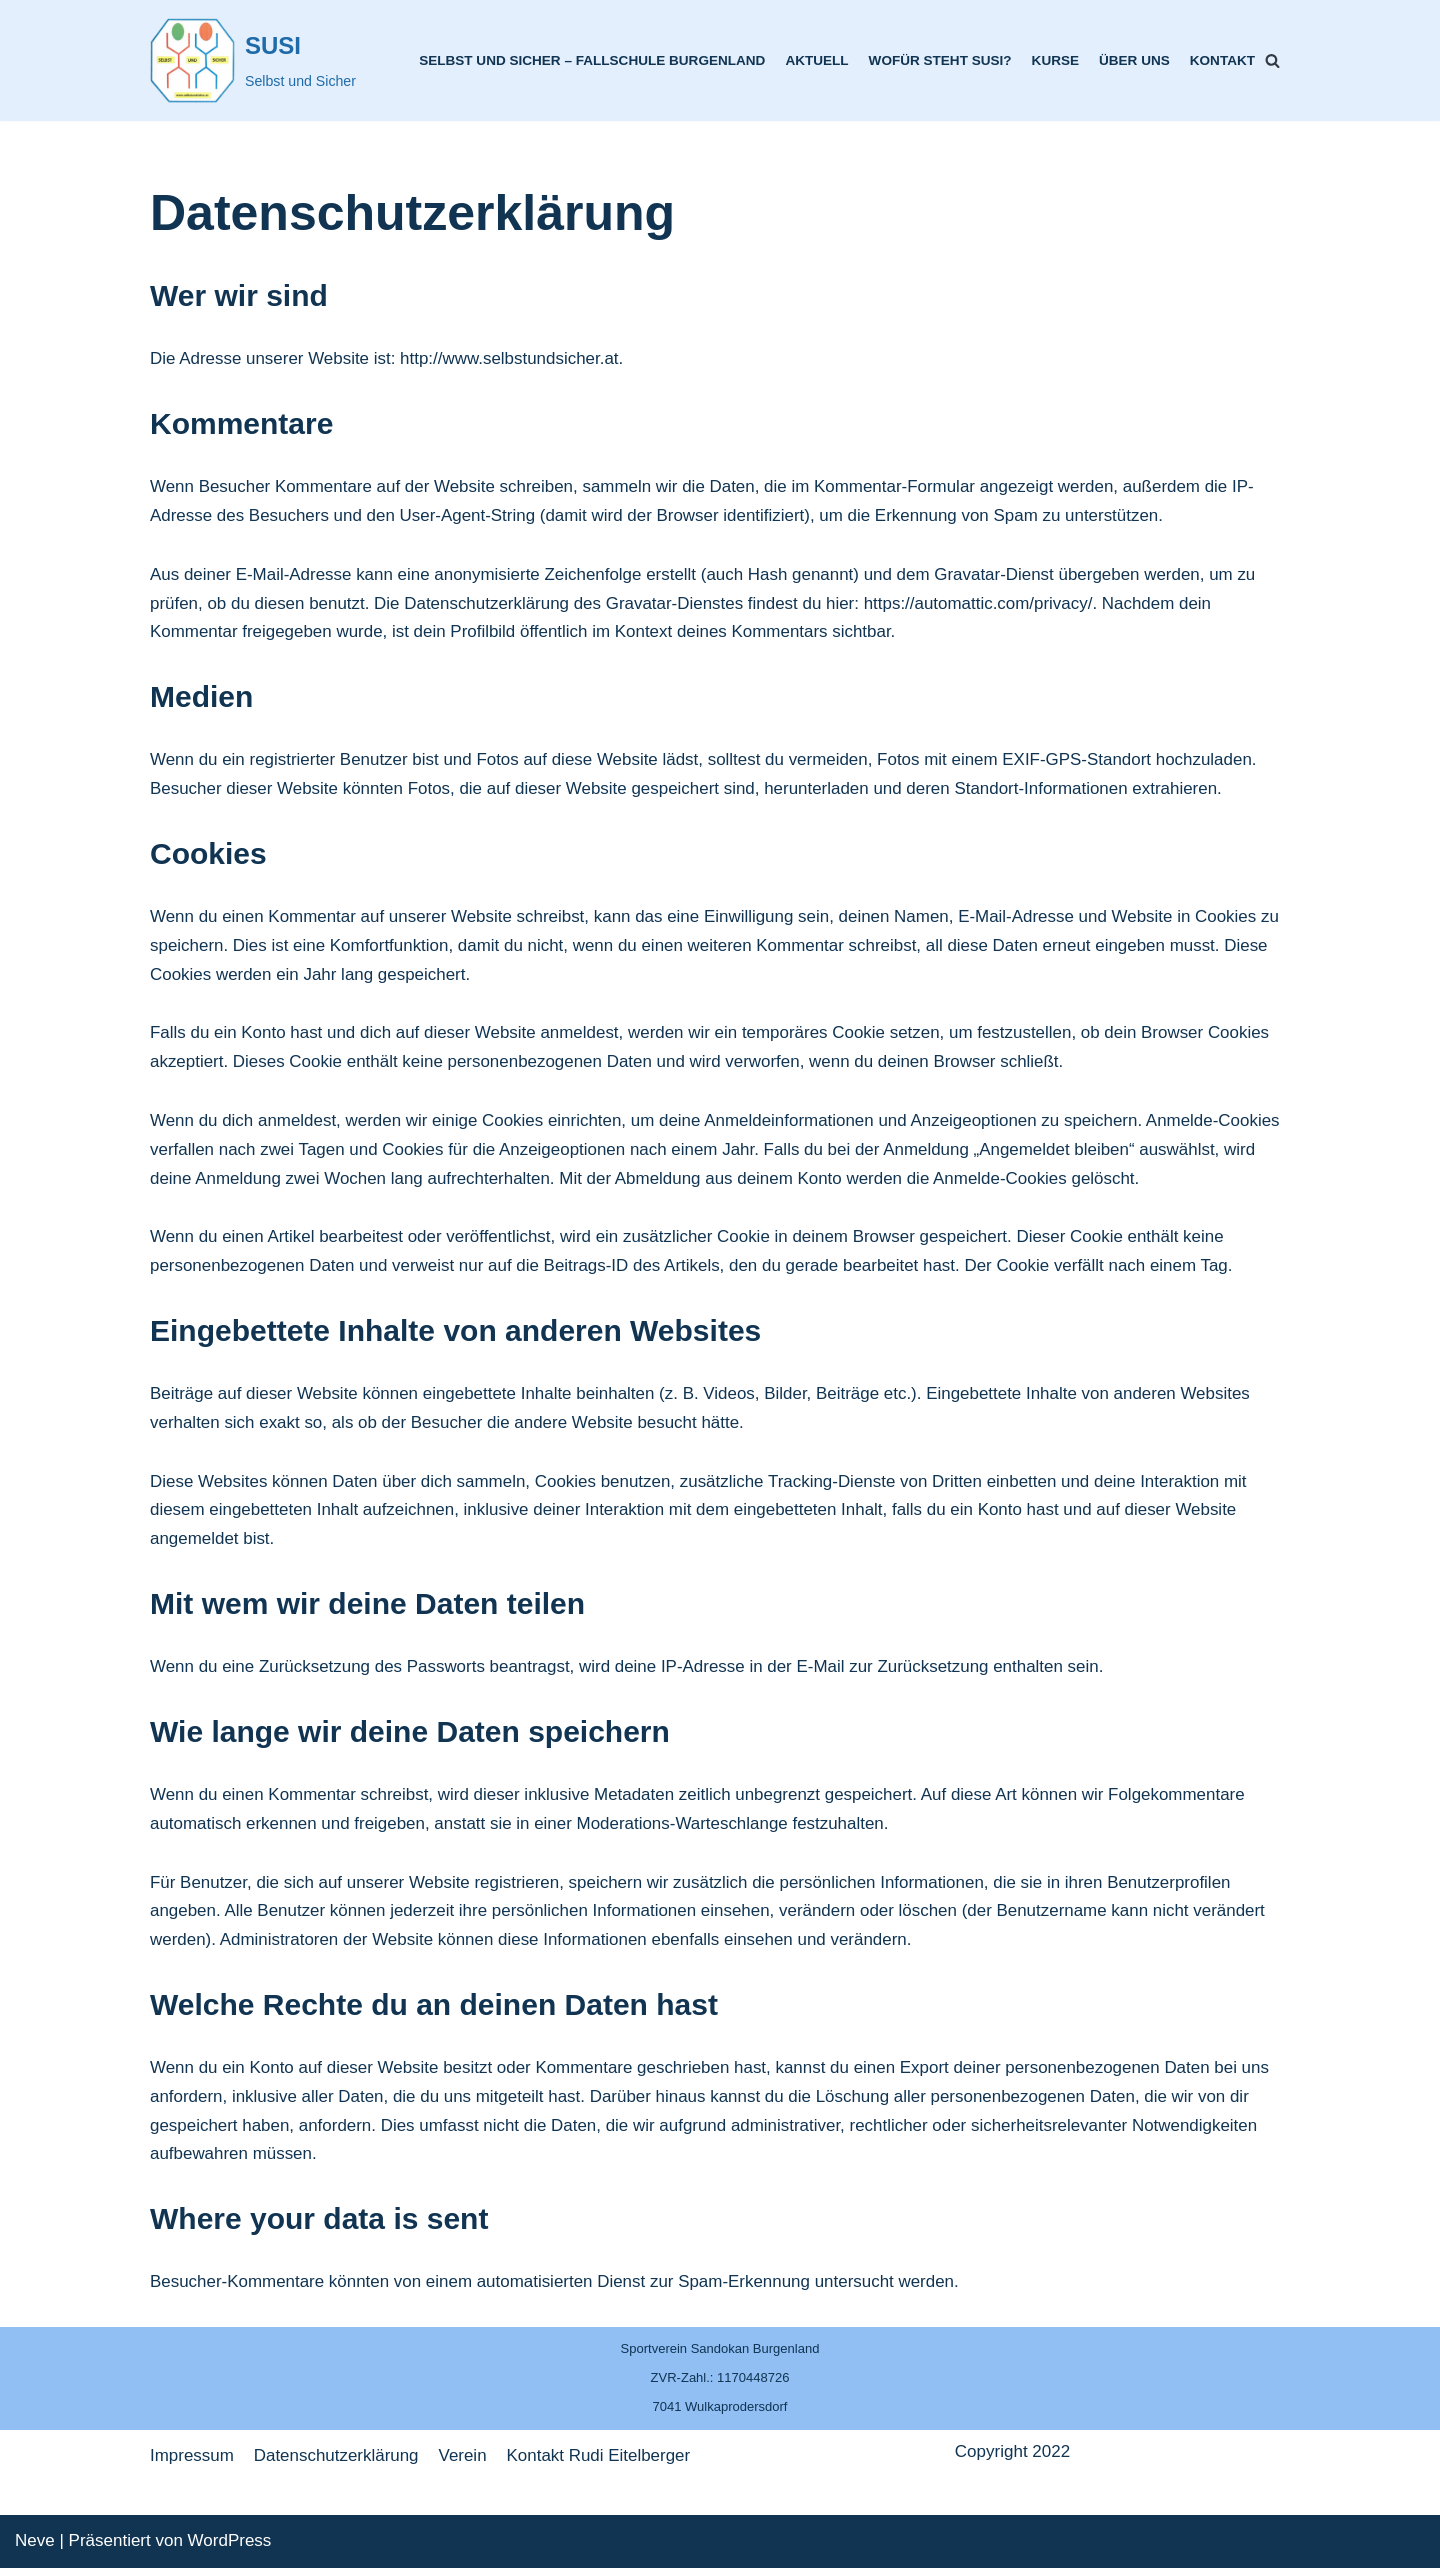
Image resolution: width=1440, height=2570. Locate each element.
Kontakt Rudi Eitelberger (600, 2457)
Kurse (1055, 60)
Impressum (192, 2457)
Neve (35, 2542)
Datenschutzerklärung (336, 2457)
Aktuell (815, 60)
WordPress (230, 2542)
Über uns (1134, 60)
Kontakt (1222, 60)
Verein (463, 2457)
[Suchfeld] (1272, 60)
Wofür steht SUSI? (939, 60)
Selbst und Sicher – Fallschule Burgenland (590, 60)
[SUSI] (253, 60)
